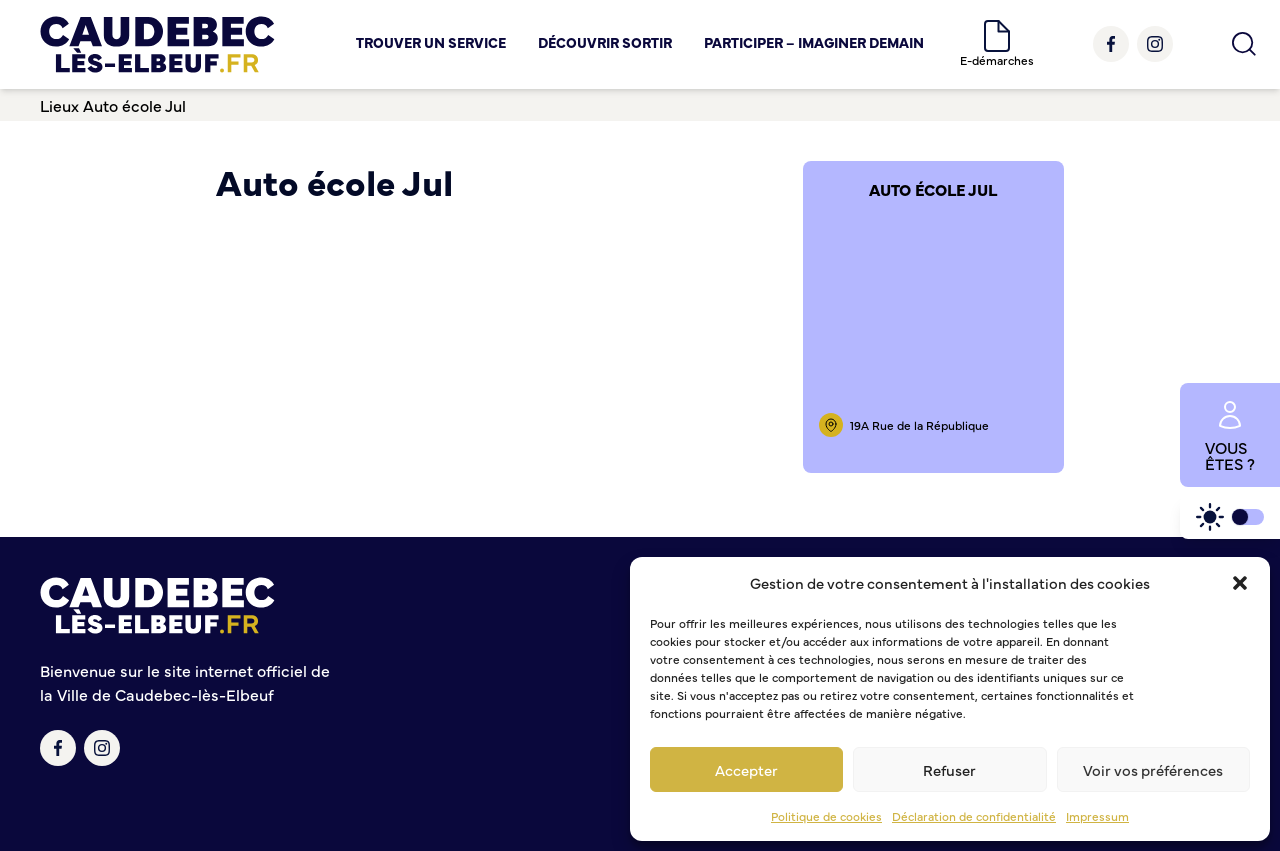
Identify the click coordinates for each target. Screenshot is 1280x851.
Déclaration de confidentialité (974, 816)
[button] (1240, 583)
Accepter (746, 769)
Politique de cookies (826, 816)
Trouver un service (431, 42)
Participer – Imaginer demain (814, 42)
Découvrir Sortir (605, 42)
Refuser (949, 769)
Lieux (59, 105)
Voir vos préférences (1153, 769)
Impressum (1097, 816)
